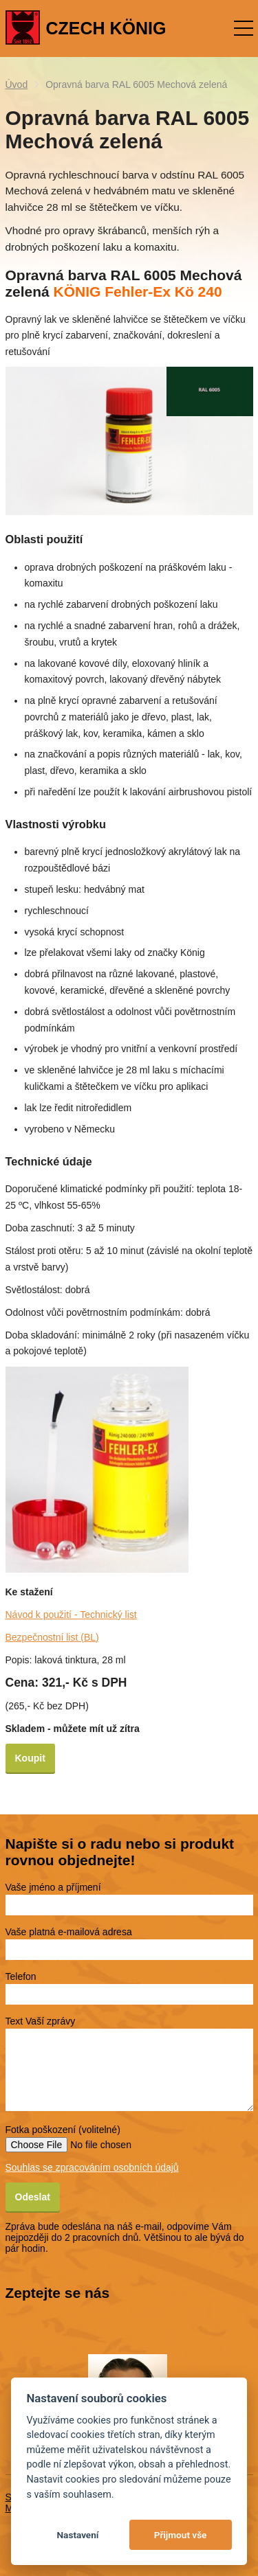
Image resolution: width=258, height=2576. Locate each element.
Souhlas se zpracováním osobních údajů (92, 2167)
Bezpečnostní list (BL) (52, 1637)
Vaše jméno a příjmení (53, 1887)
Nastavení (77, 2534)
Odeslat (32, 2196)
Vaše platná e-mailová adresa (69, 1931)
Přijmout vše (180, 2534)
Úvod (17, 84)
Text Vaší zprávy (41, 2021)
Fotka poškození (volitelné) (63, 2129)
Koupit (30, 1758)
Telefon (21, 1976)
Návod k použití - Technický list (71, 1614)
